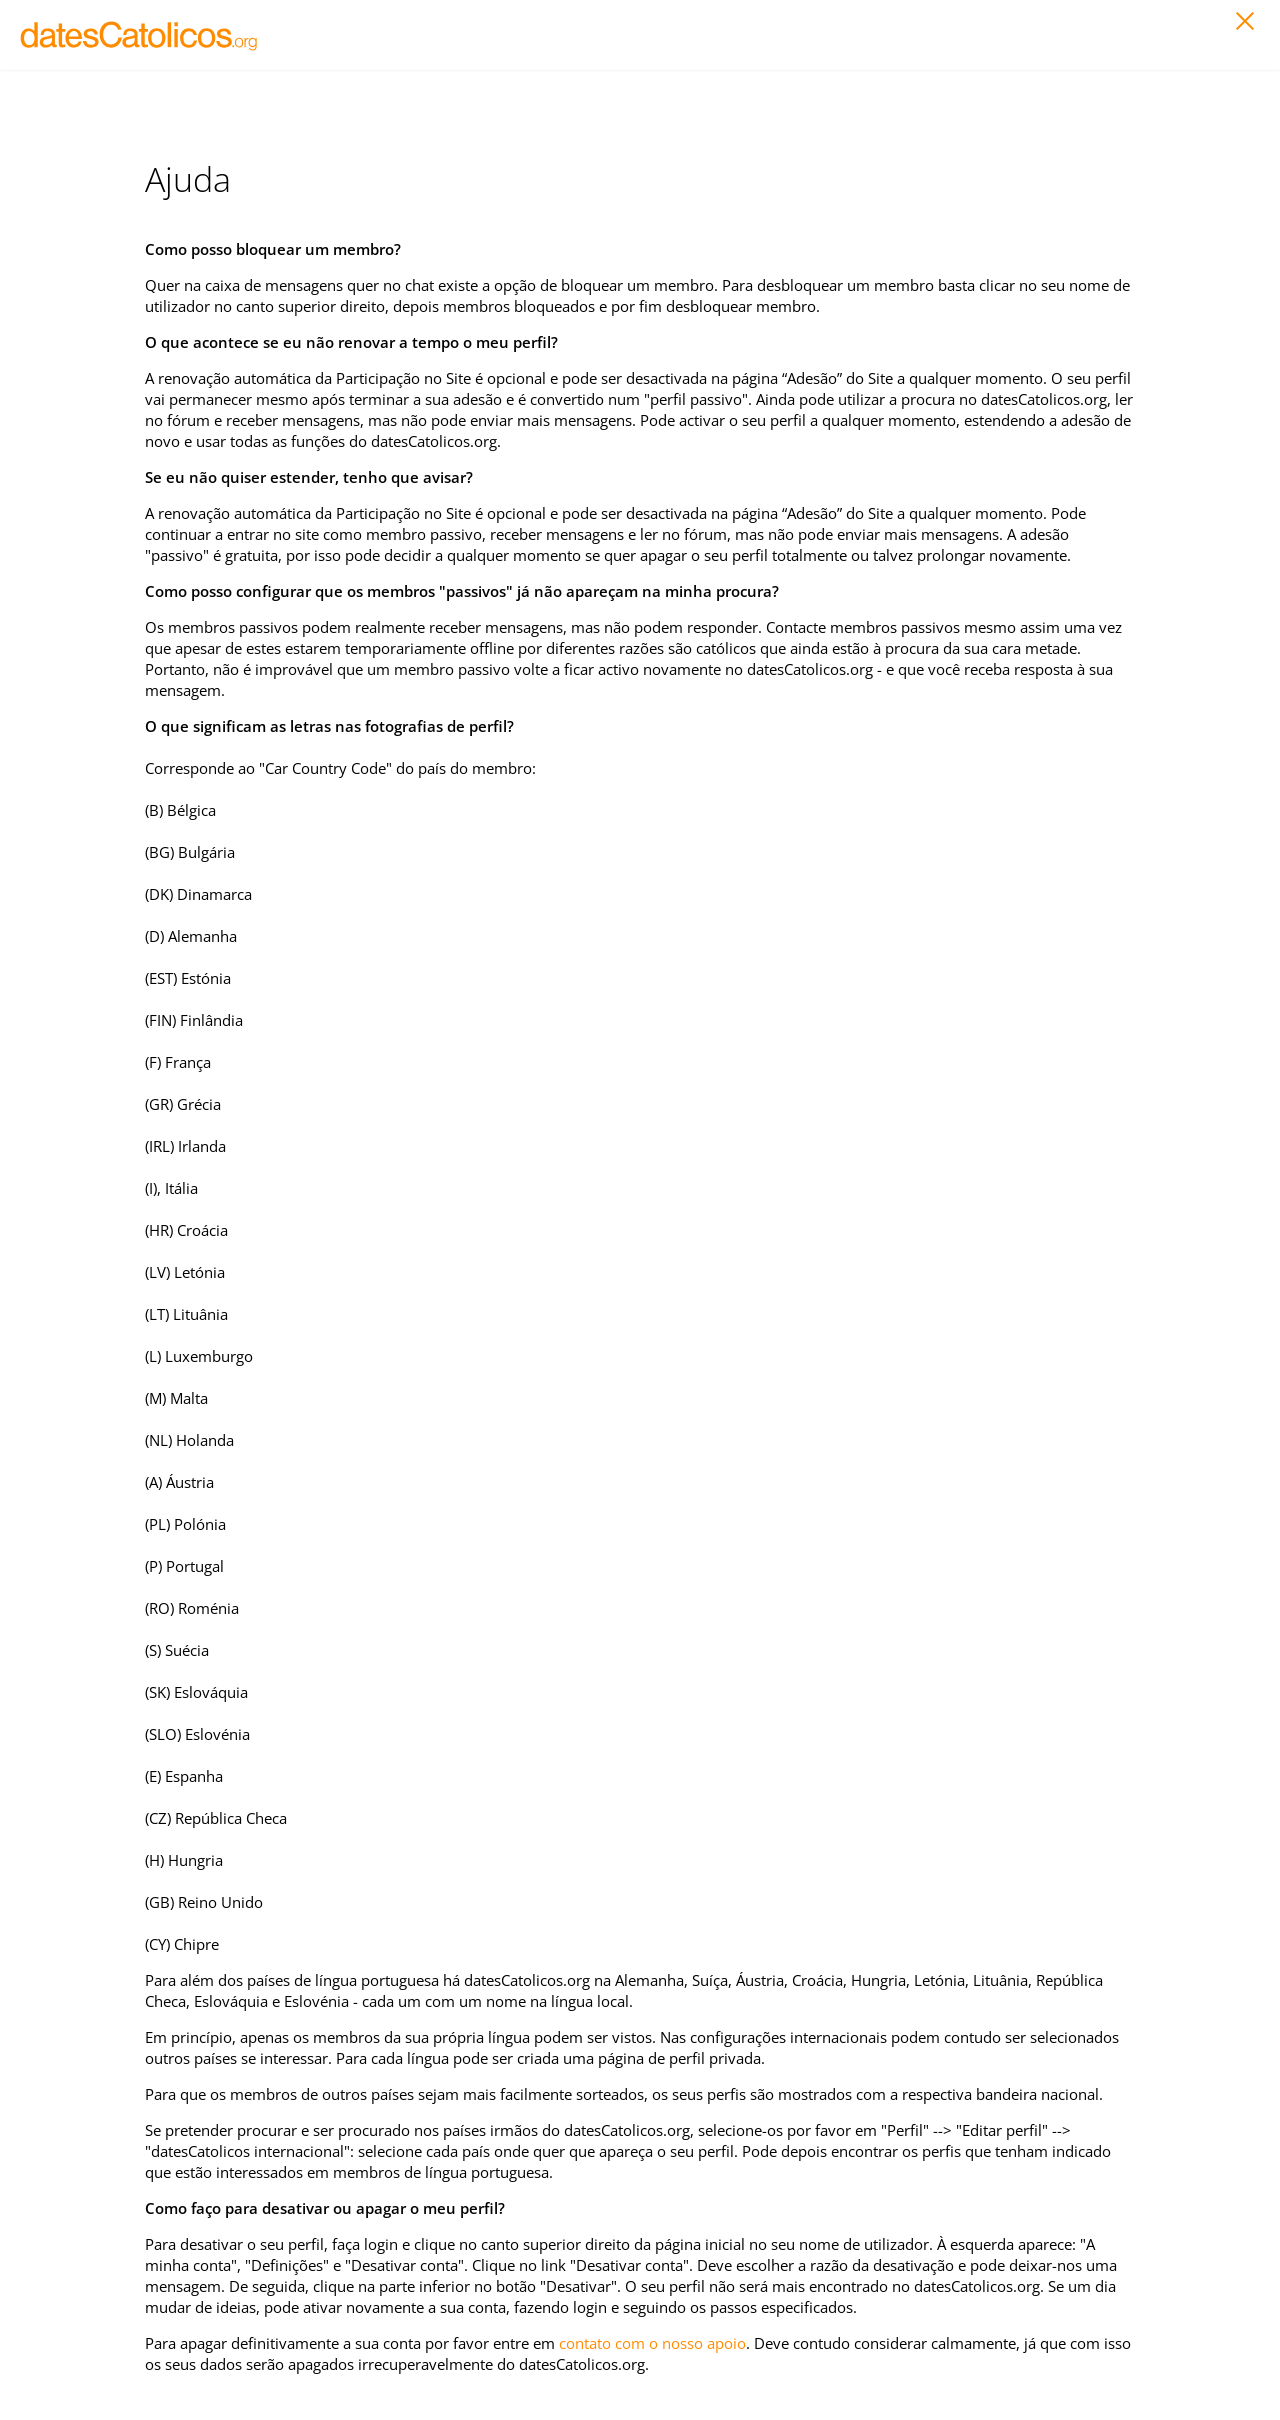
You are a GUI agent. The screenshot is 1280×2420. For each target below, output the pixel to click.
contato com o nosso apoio (652, 2343)
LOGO (140, 35)
